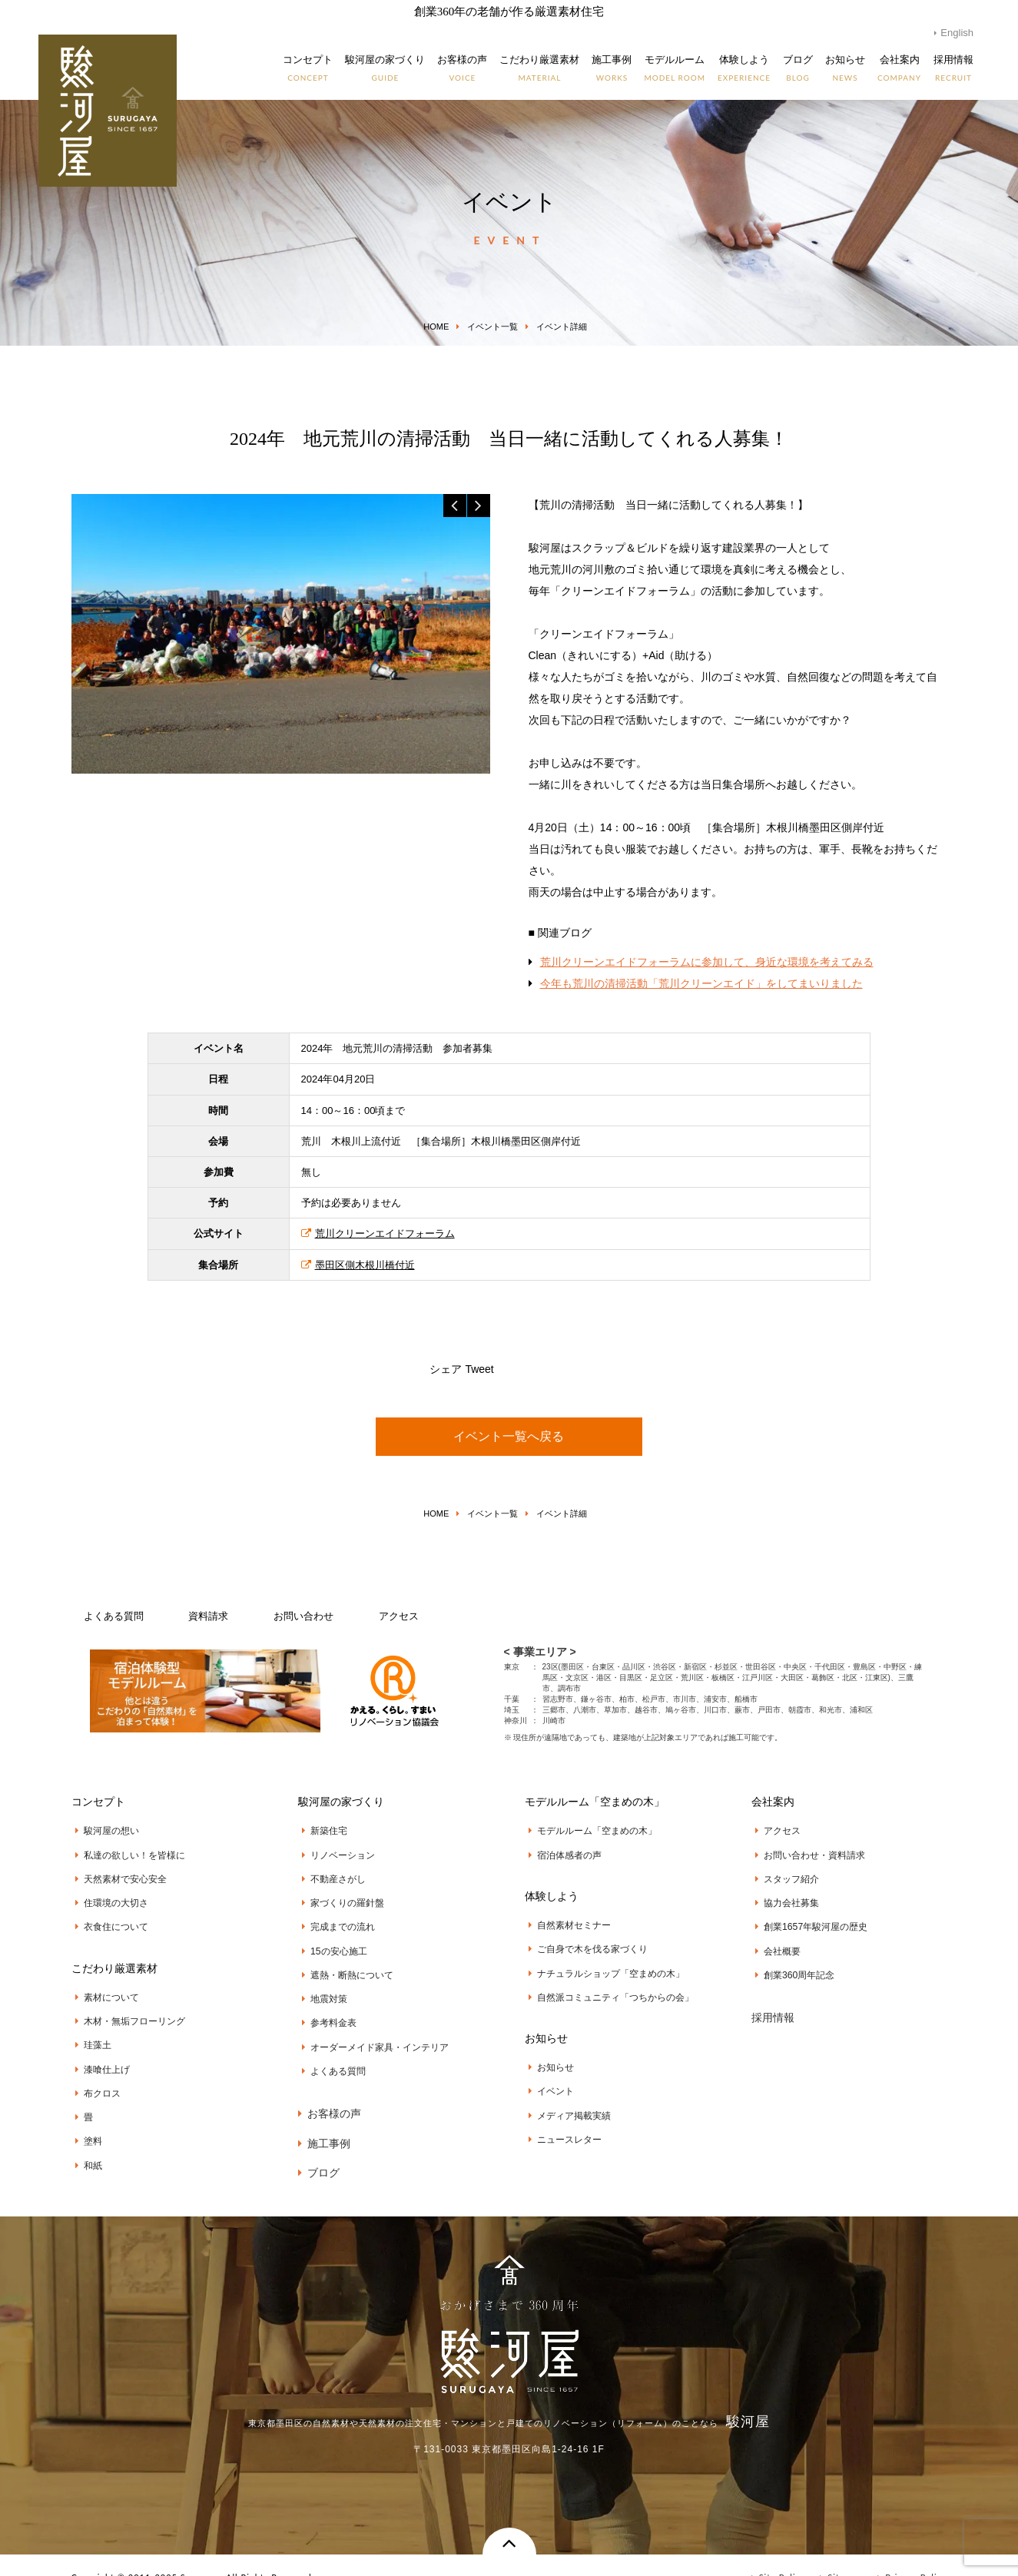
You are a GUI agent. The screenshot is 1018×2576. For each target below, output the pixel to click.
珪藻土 (89, 2031)
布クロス (94, 2075)
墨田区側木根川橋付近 (358, 1265)
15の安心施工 (330, 1940)
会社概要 (774, 1940)
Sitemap (841, 2553)
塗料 (84, 2119)
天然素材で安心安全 (117, 1874)
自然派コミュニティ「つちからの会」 (607, 1986)
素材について (103, 1986)
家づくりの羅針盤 (339, 1896)
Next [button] (478, 505)
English (956, 32)
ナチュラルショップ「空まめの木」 (603, 1965)
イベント (547, 2077)
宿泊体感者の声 (561, 1852)
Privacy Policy (912, 2553)
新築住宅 (320, 1830)
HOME (436, 326)
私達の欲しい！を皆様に (126, 1852)
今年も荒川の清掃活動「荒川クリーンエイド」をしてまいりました (701, 983)
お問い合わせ (303, 1616)
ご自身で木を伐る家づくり (584, 1943)
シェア (445, 1369)
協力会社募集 (783, 1896)
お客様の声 (329, 2091)
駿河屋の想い (103, 1830)
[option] (280, 633)
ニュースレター (561, 2122)
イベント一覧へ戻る (508, 1436)
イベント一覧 (492, 326)
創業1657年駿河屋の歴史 (807, 1918)
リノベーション (334, 1852)
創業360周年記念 (791, 1963)
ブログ (319, 2145)
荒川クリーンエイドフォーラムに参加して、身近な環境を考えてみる (707, 962)
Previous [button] (454, 505)
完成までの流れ (334, 1918)
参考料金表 (325, 2007)
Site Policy (778, 2553)
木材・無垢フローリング (126, 2009)
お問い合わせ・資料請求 (806, 1852)
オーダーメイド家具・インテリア (371, 2029)
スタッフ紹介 (783, 1874)
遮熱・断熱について (344, 1963)
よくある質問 (114, 1616)
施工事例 (324, 2118)
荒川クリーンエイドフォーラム (378, 1233)
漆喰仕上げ (98, 2053)
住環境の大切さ (107, 1896)
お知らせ (547, 2055)
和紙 (84, 2142)
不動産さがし (330, 1874)
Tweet (479, 1369)
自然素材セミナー (566, 1920)
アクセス (399, 1616)
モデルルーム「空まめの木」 (589, 1830)
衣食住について (107, 1918)
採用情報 (772, 2003)
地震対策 (320, 1985)
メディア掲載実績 (566, 2099)
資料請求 (208, 1616)
